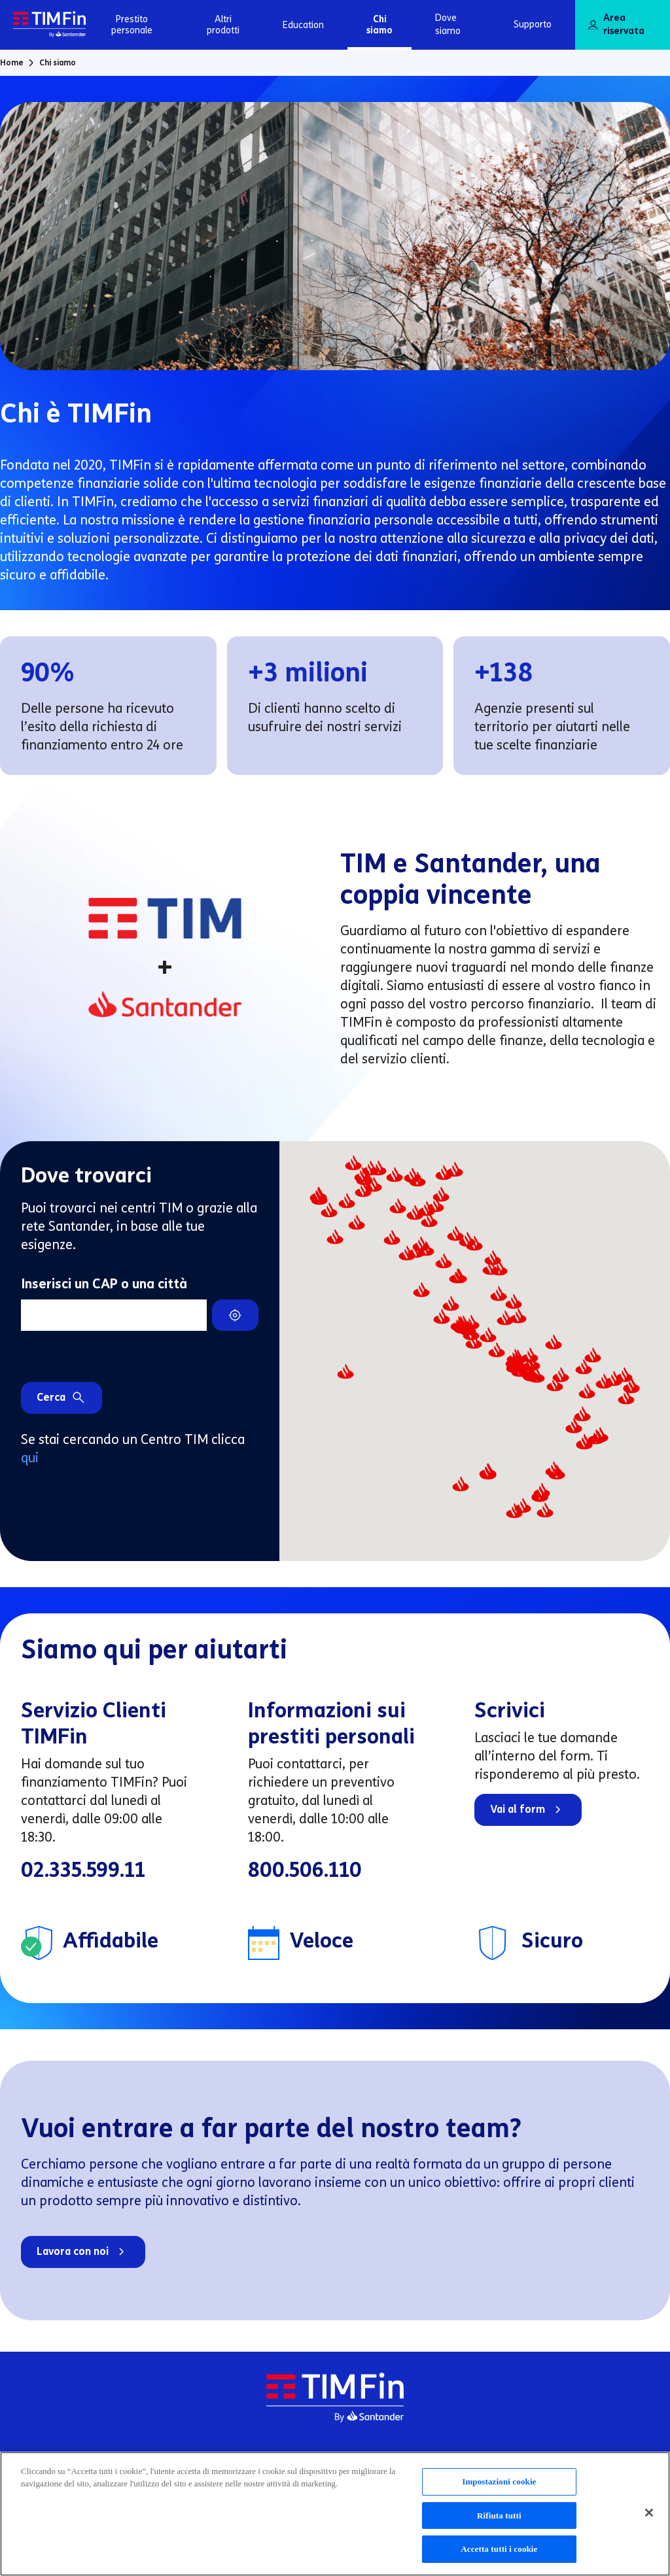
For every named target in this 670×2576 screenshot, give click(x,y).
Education (303, 25)
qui (30, 1458)
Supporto (533, 24)
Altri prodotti (223, 25)
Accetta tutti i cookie (499, 2555)
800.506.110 (305, 1870)
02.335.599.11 (83, 1870)
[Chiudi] (649, 2518)
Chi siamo (379, 25)
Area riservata (616, 24)
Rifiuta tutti (499, 2521)
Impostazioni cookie (499, 2487)
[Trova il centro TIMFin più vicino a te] (235, 1315)
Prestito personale (131, 25)
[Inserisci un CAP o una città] (114, 1315)
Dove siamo (448, 24)
